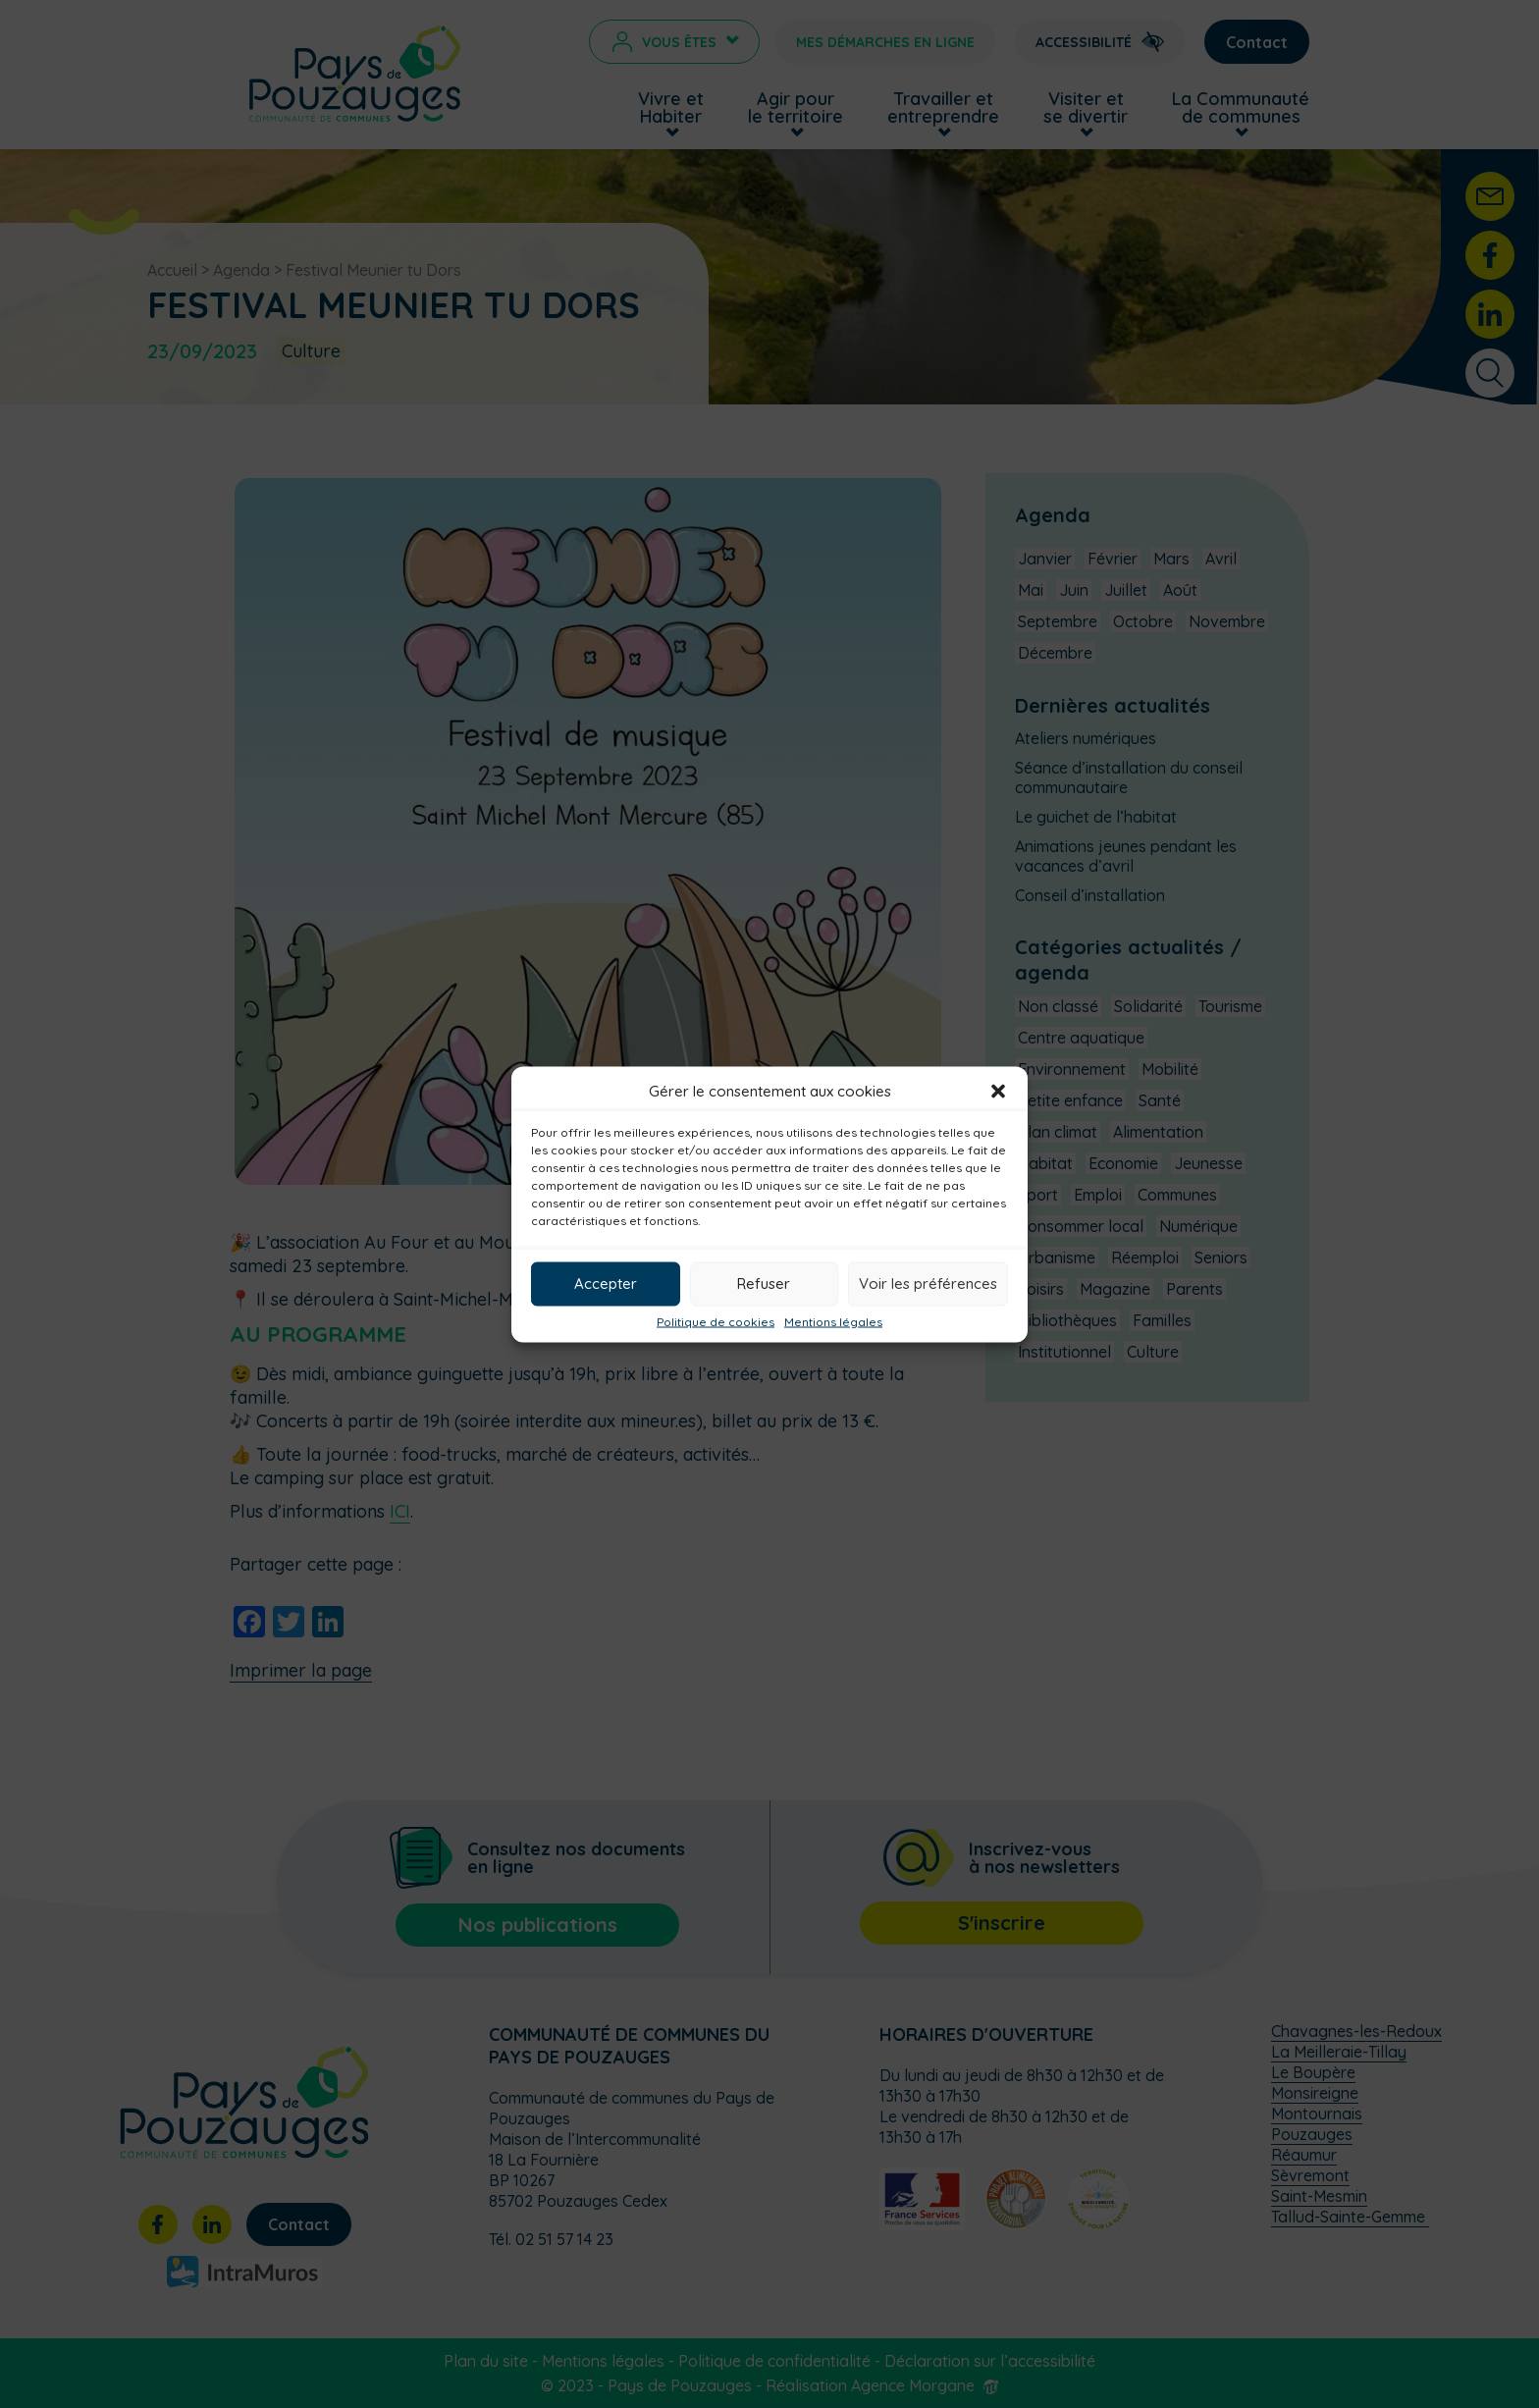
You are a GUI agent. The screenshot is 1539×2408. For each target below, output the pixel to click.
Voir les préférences (928, 1283)
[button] (998, 1090)
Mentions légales (833, 1321)
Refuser (763, 1283)
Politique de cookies (715, 1321)
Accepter (605, 1283)
